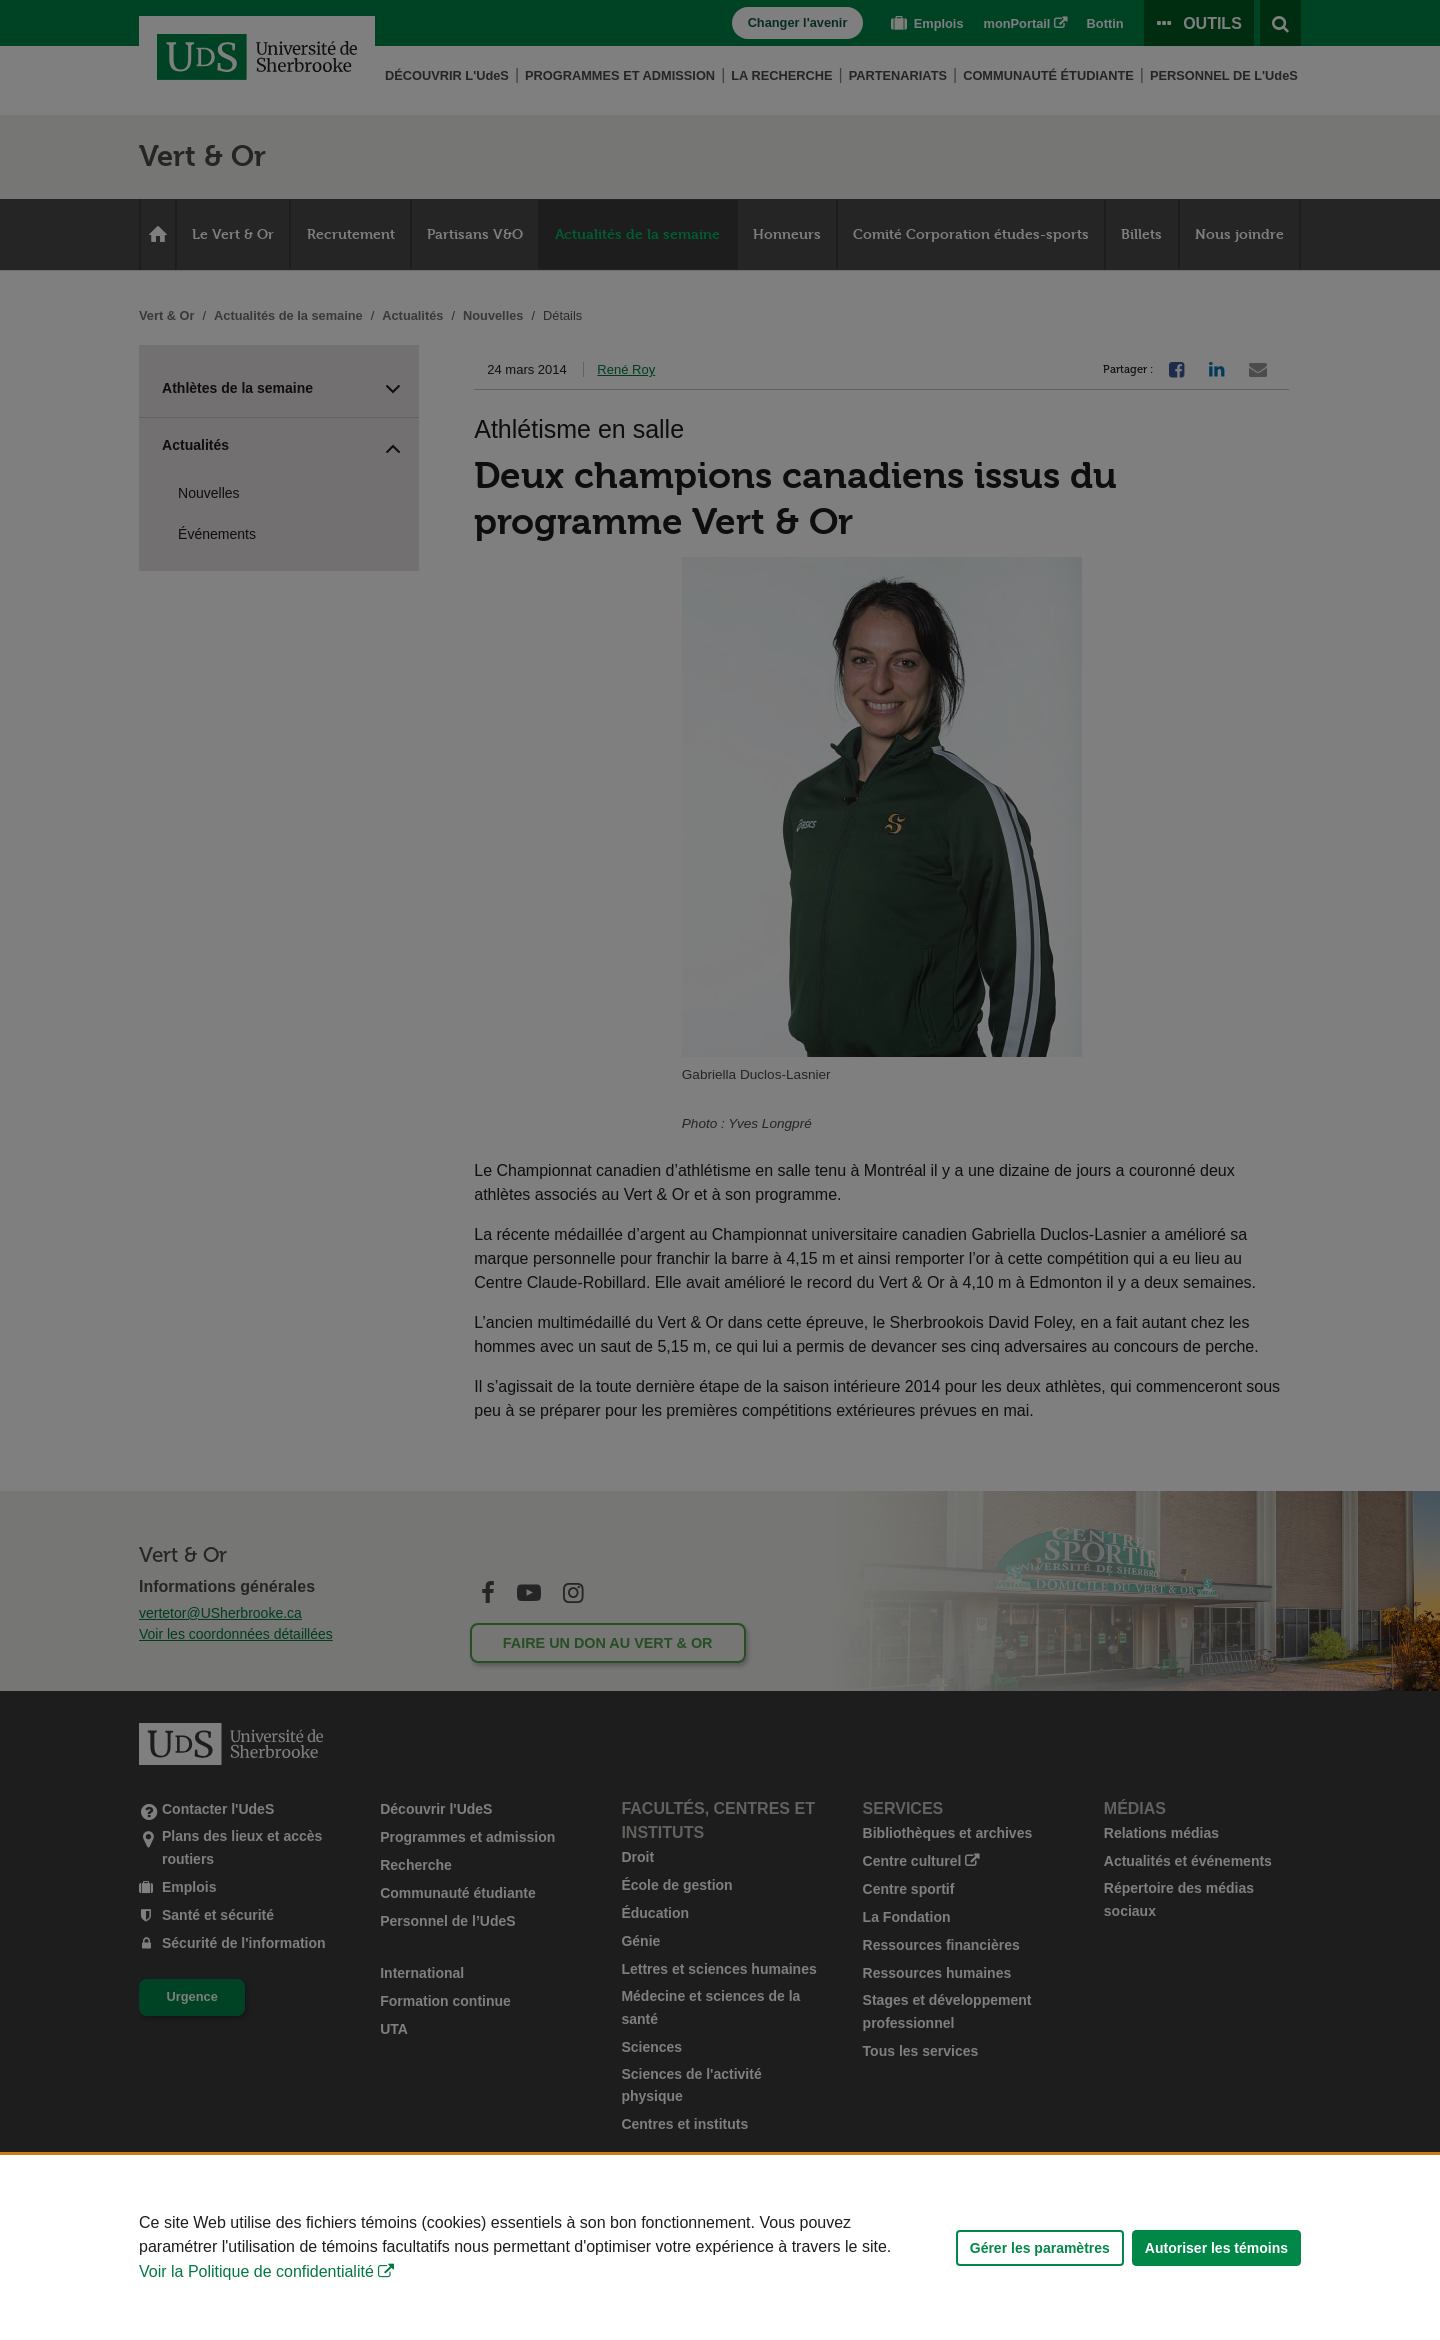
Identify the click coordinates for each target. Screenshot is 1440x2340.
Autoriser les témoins (1216, 2248)
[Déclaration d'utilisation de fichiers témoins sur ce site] (720, 2247)
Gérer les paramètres (1040, 2248)
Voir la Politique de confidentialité (256, 2271)
